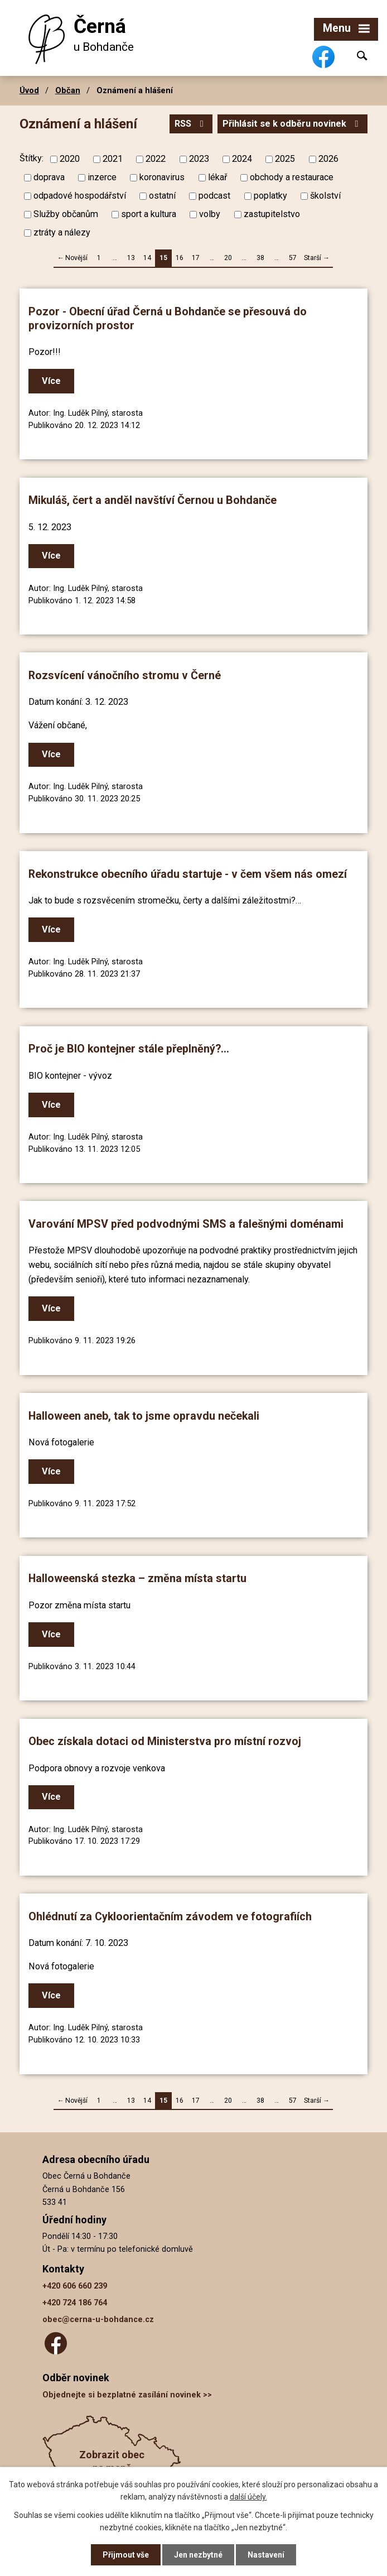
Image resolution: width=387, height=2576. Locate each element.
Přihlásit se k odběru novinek (292, 123)
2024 (242, 158)
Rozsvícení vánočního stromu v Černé (124, 675)
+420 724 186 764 (74, 2303)
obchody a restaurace (291, 177)
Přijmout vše (126, 2554)
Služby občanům (65, 214)
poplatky (270, 195)
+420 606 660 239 (74, 2286)
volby (209, 214)
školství (325, 195)
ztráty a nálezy (61, 232)
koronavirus (162, 177)
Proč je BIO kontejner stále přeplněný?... (128, 1048)
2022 (156, 158)
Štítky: (31, 158)
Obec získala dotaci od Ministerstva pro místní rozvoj (164, 1741)
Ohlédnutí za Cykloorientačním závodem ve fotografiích (170, 1916)
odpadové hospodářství (79, 195)
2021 (113, 158)
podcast (214, 195)
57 (293, 258)
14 (147, 258)
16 (179, 258)
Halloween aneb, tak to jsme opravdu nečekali (143, 1416)
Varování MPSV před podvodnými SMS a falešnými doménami (186, 1224)
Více (51, 381)
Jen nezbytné (198, 2554)
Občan (67, 90)
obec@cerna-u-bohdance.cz (98, 2319)
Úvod (29, 90)
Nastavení (266, 2554)
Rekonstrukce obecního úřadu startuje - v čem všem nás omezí (187, 874)
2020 (70, 158)
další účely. (248, 2496)
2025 (285, 158)
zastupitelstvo (272, 214)
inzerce (102, 177)
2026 (328, 158)
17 (196, 258)
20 (228, 258)
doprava (49, 177)
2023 (199, 158)
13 (131, 258)
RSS (191, 123)
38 (260, 258)
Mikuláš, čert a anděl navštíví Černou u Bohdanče (152, 500)
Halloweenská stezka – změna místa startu (137, 1578)
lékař (217, 177)
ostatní (162, 195)
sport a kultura (148, 214)
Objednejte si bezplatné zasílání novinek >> (127, 2395)
